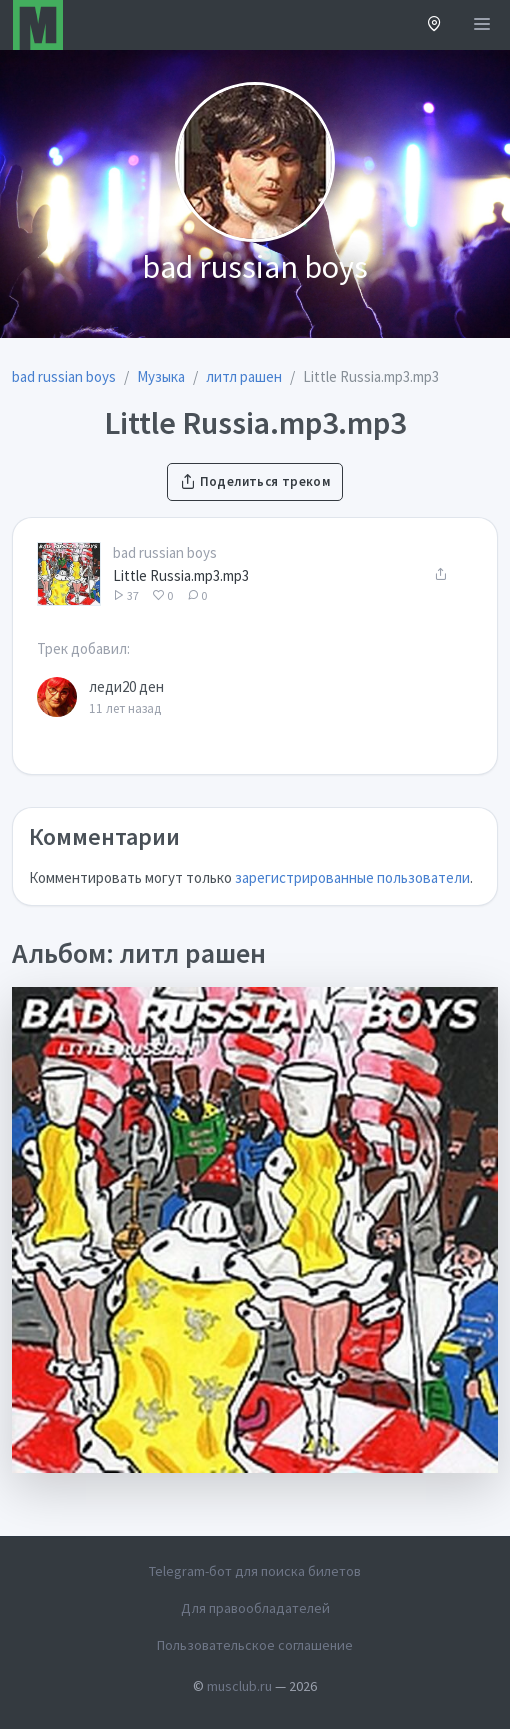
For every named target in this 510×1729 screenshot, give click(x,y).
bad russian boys (165, 552)
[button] (434, 25)
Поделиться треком (255, 481)
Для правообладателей (255, 1608)
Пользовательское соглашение (255, 1645)
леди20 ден (126, 686)
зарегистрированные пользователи (352, 877)
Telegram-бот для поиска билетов (255, 1571)
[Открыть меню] (482, 25)
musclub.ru (239, 1686)
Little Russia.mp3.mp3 (181, 575)
